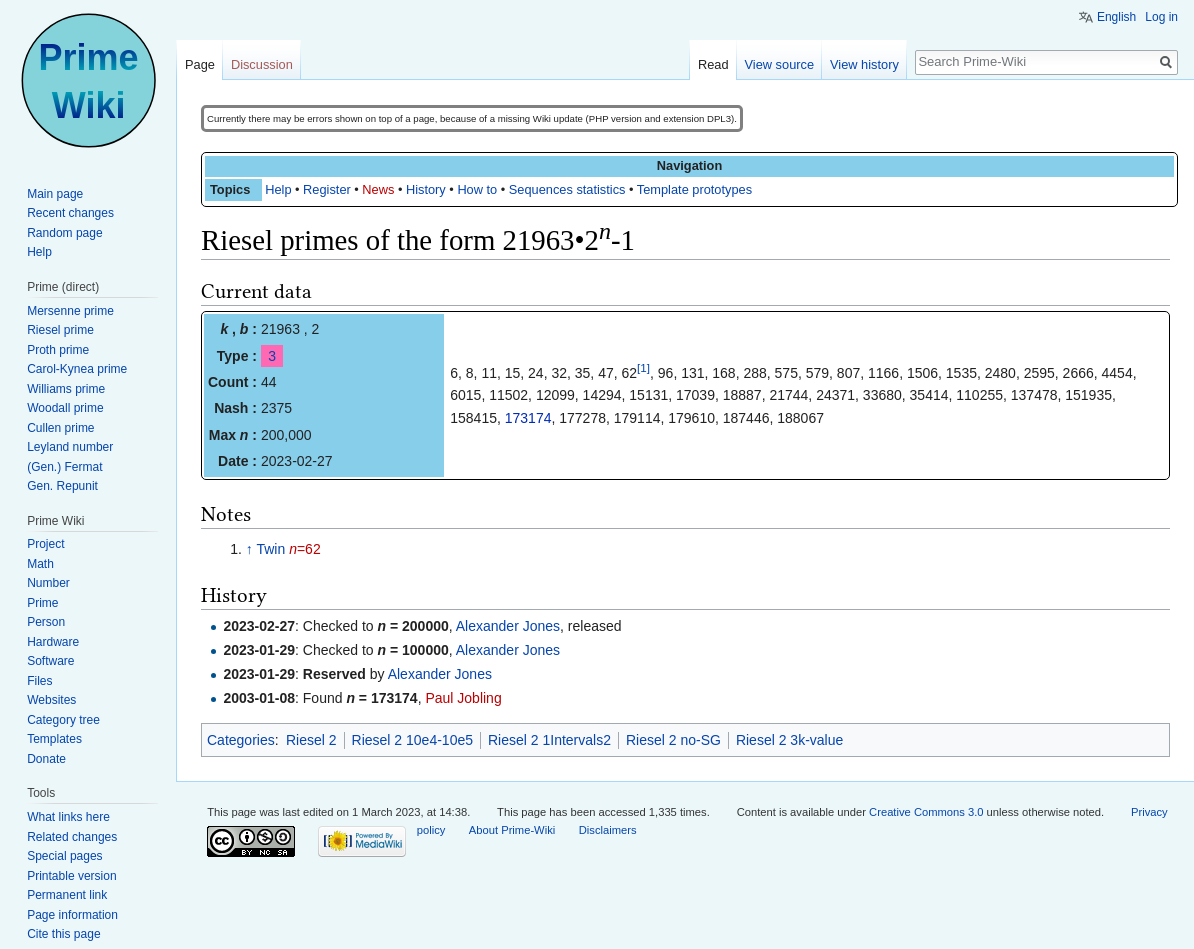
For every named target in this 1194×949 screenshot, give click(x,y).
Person (46, 622)
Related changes (72, 837)
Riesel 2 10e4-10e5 (412, 740)
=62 (305, 549)
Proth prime (58, 350)
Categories (241, 740)
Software (50, 661)
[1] (643, 367)
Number (48, 583)
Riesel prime (60, 330)
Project (45, 544)
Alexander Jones (508, 626)
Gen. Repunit (62, 486)
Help (278, 189)
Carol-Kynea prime (77, 369)
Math (40, 564)
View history (864, 64)
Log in (1161, 17)
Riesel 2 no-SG (673, 740)
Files (39, 681)
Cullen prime (60, 428)
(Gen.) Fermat (64, 467)
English (1116, 17)
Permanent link (67, 895)
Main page (55, 194)
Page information (72, 915)
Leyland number (70, 447)
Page (200, 64)
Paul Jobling (463, 698)
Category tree (63, 720)
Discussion (262, 64)
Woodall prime (65, 408)
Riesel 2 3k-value (789, 740)
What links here (68, 817)
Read (713, 64)
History (426, 189)
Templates (54, 739)
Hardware (53, 642)
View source (779, 64)
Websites (51, 700)
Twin (270, 549)
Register (327, 189)
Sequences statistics (567, 189)
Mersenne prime (70, 311)
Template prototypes (694, 189)
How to (477, 189)
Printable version (71, 876)
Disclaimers (608, 830)
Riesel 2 (311, 740)
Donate (46, 759)
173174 (528, 418)
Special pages (64, 856)
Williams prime (66, 389)
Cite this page (63, 934)
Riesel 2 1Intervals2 (549, 740)
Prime (42, 603)
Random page (64, 233)
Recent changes (70, 213)
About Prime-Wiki (512, 830)
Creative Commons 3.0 (926, 812)
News (378, 189)
